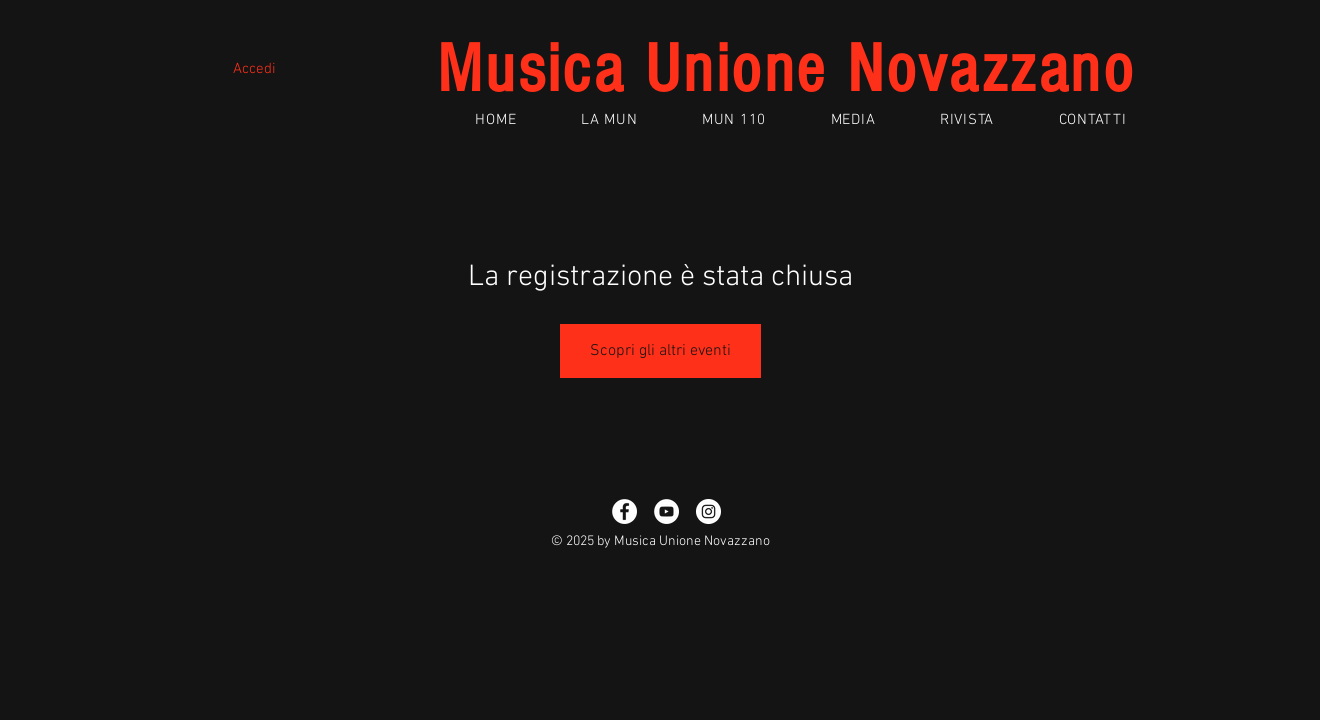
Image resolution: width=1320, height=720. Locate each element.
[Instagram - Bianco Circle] (708, 511)
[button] (609, 120)
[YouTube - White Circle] (666, 511)
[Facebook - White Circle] (624, 511)
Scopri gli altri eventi (660, 351)
